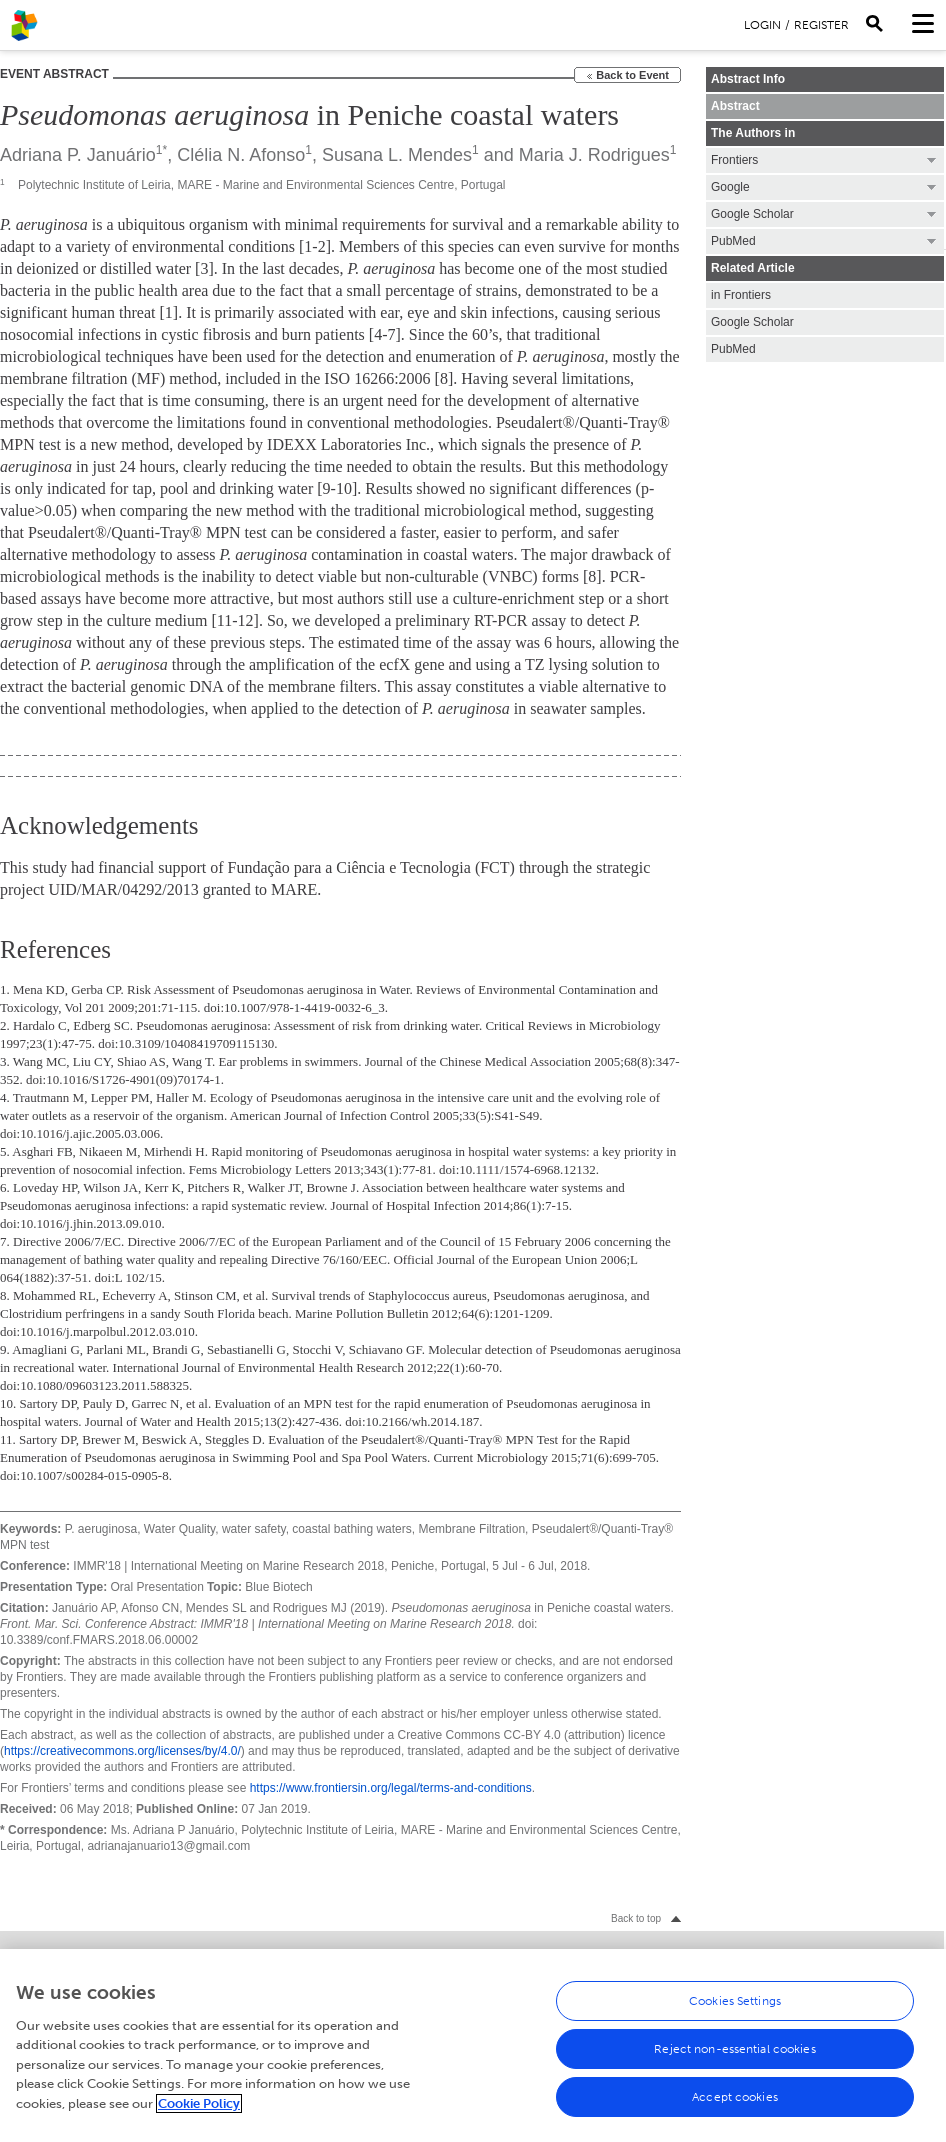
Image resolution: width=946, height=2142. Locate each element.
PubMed (733, 349)
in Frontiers (741, 295)
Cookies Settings (735, 2008)
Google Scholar (752, 322)
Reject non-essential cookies (734, 2056)
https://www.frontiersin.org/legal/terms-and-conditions (391, 1788)
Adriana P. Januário (78, 155)
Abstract (735, 106)
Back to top (636, 1918)
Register (821, 25)
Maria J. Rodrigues (594, 155)
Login (762, 25)
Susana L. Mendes (397, 155)
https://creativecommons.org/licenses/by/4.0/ (122, 1751)
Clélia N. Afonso (241, 155)
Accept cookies (735, 2104)
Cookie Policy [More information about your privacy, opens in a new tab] (199, 2110)
